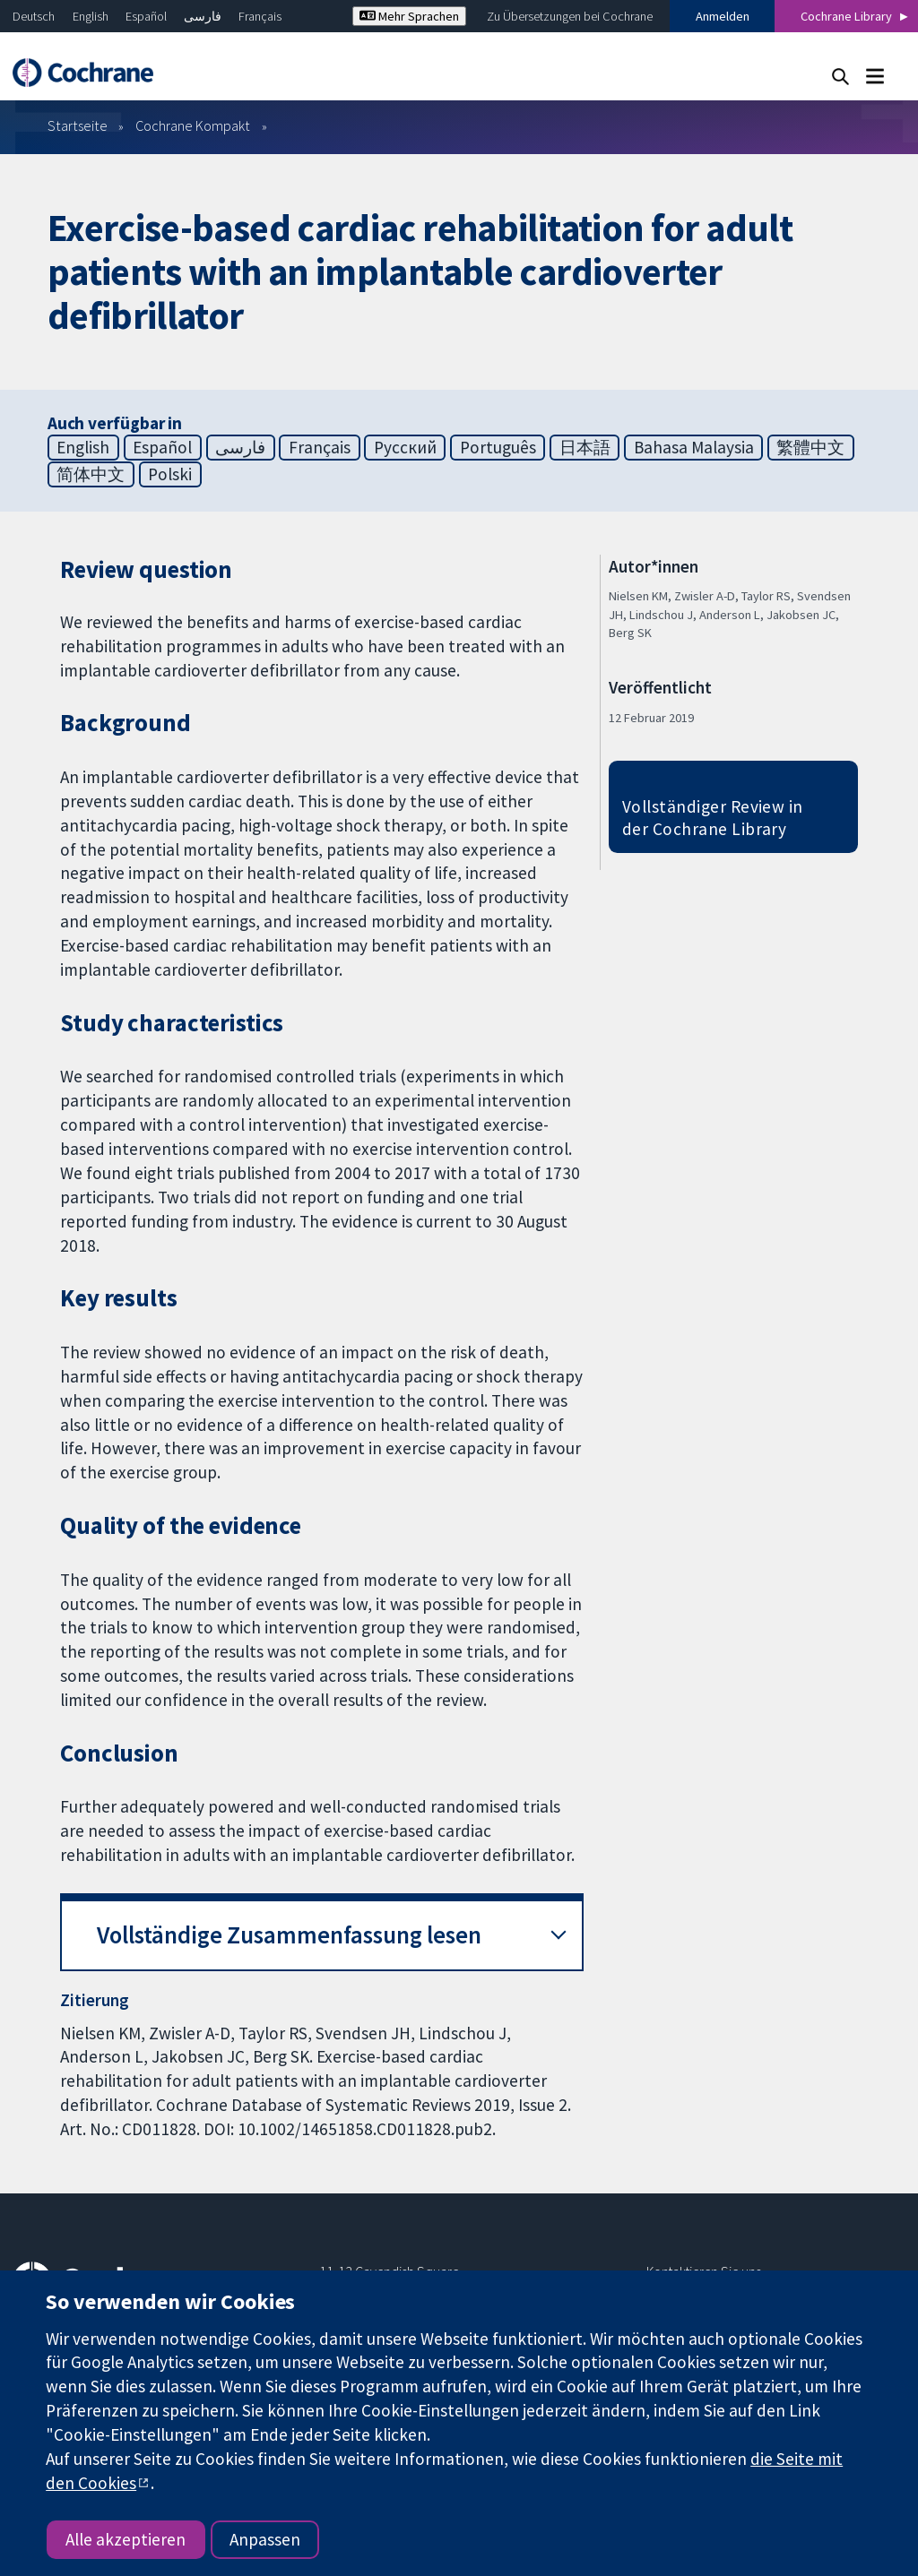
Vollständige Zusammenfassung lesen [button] (289, 1935)
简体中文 (90, 474)
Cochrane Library (846, 16)
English (90, 16)
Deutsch (34, 16)
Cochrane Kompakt (192, 125)
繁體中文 (810, 447)
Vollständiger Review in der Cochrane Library (712, 818)
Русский (405, 447)
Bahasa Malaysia (694, 447)
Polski (170, 474)
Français (259, 16)
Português (498, 447)
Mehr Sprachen (409, 16)
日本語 (585, 447)
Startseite (78, 125)
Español (146, 16)
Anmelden (722, 16)
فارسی (202, 16)
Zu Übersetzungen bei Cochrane (570, 16)
